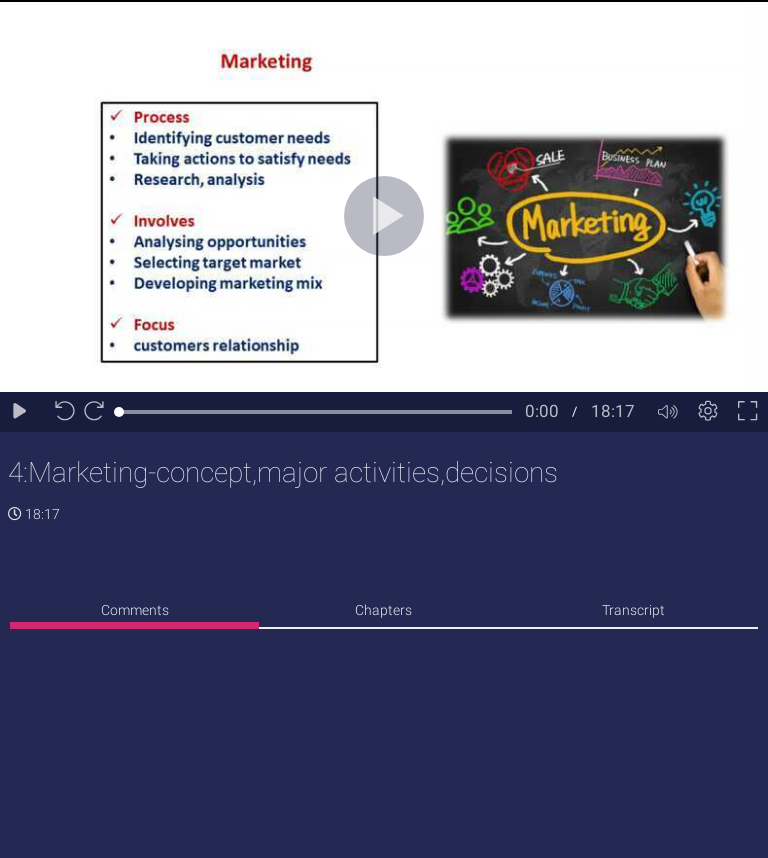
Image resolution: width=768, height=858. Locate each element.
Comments (135, 610)
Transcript (633, 610)
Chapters (383, 610)
